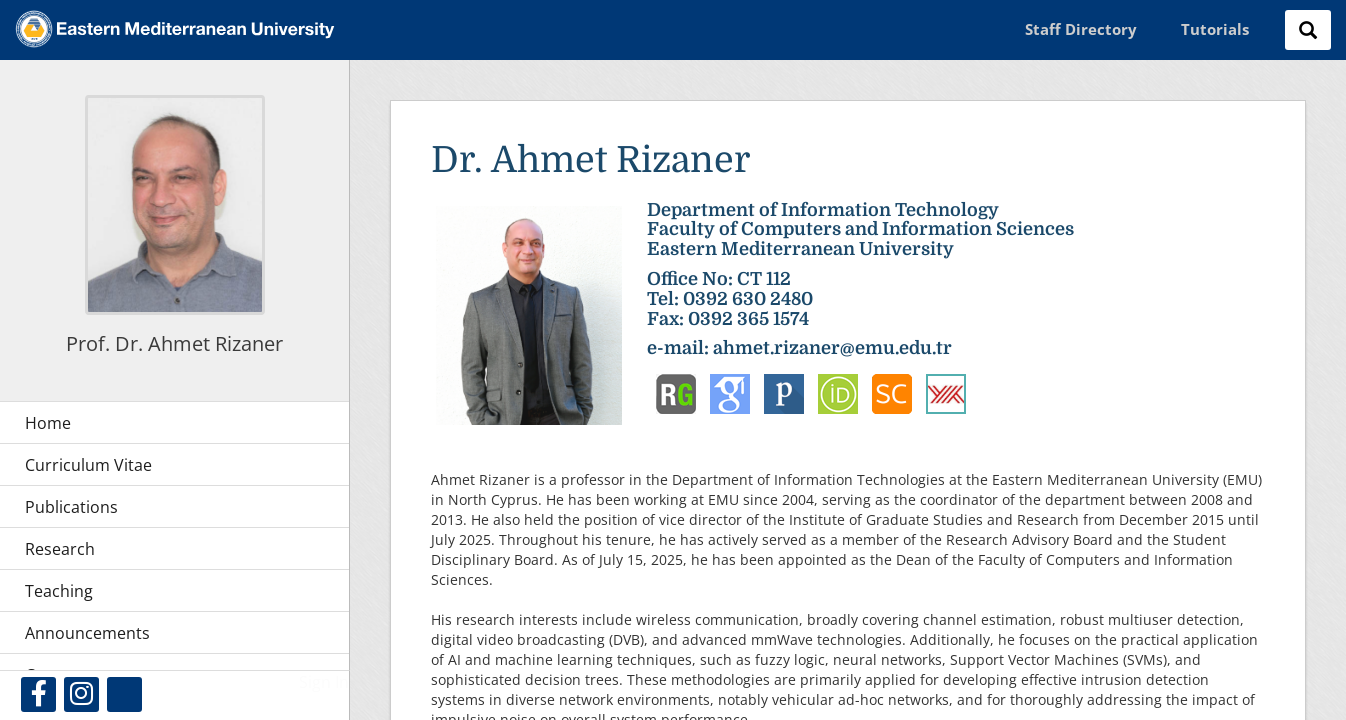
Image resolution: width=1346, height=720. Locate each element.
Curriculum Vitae (88, 465)
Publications (71, 507)
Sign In (324, 682)
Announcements (87, 633)
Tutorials (1215, 29)
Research (60, 549)
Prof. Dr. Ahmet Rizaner (174, 343)
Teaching (59, 591)
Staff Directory (1081, 29)
